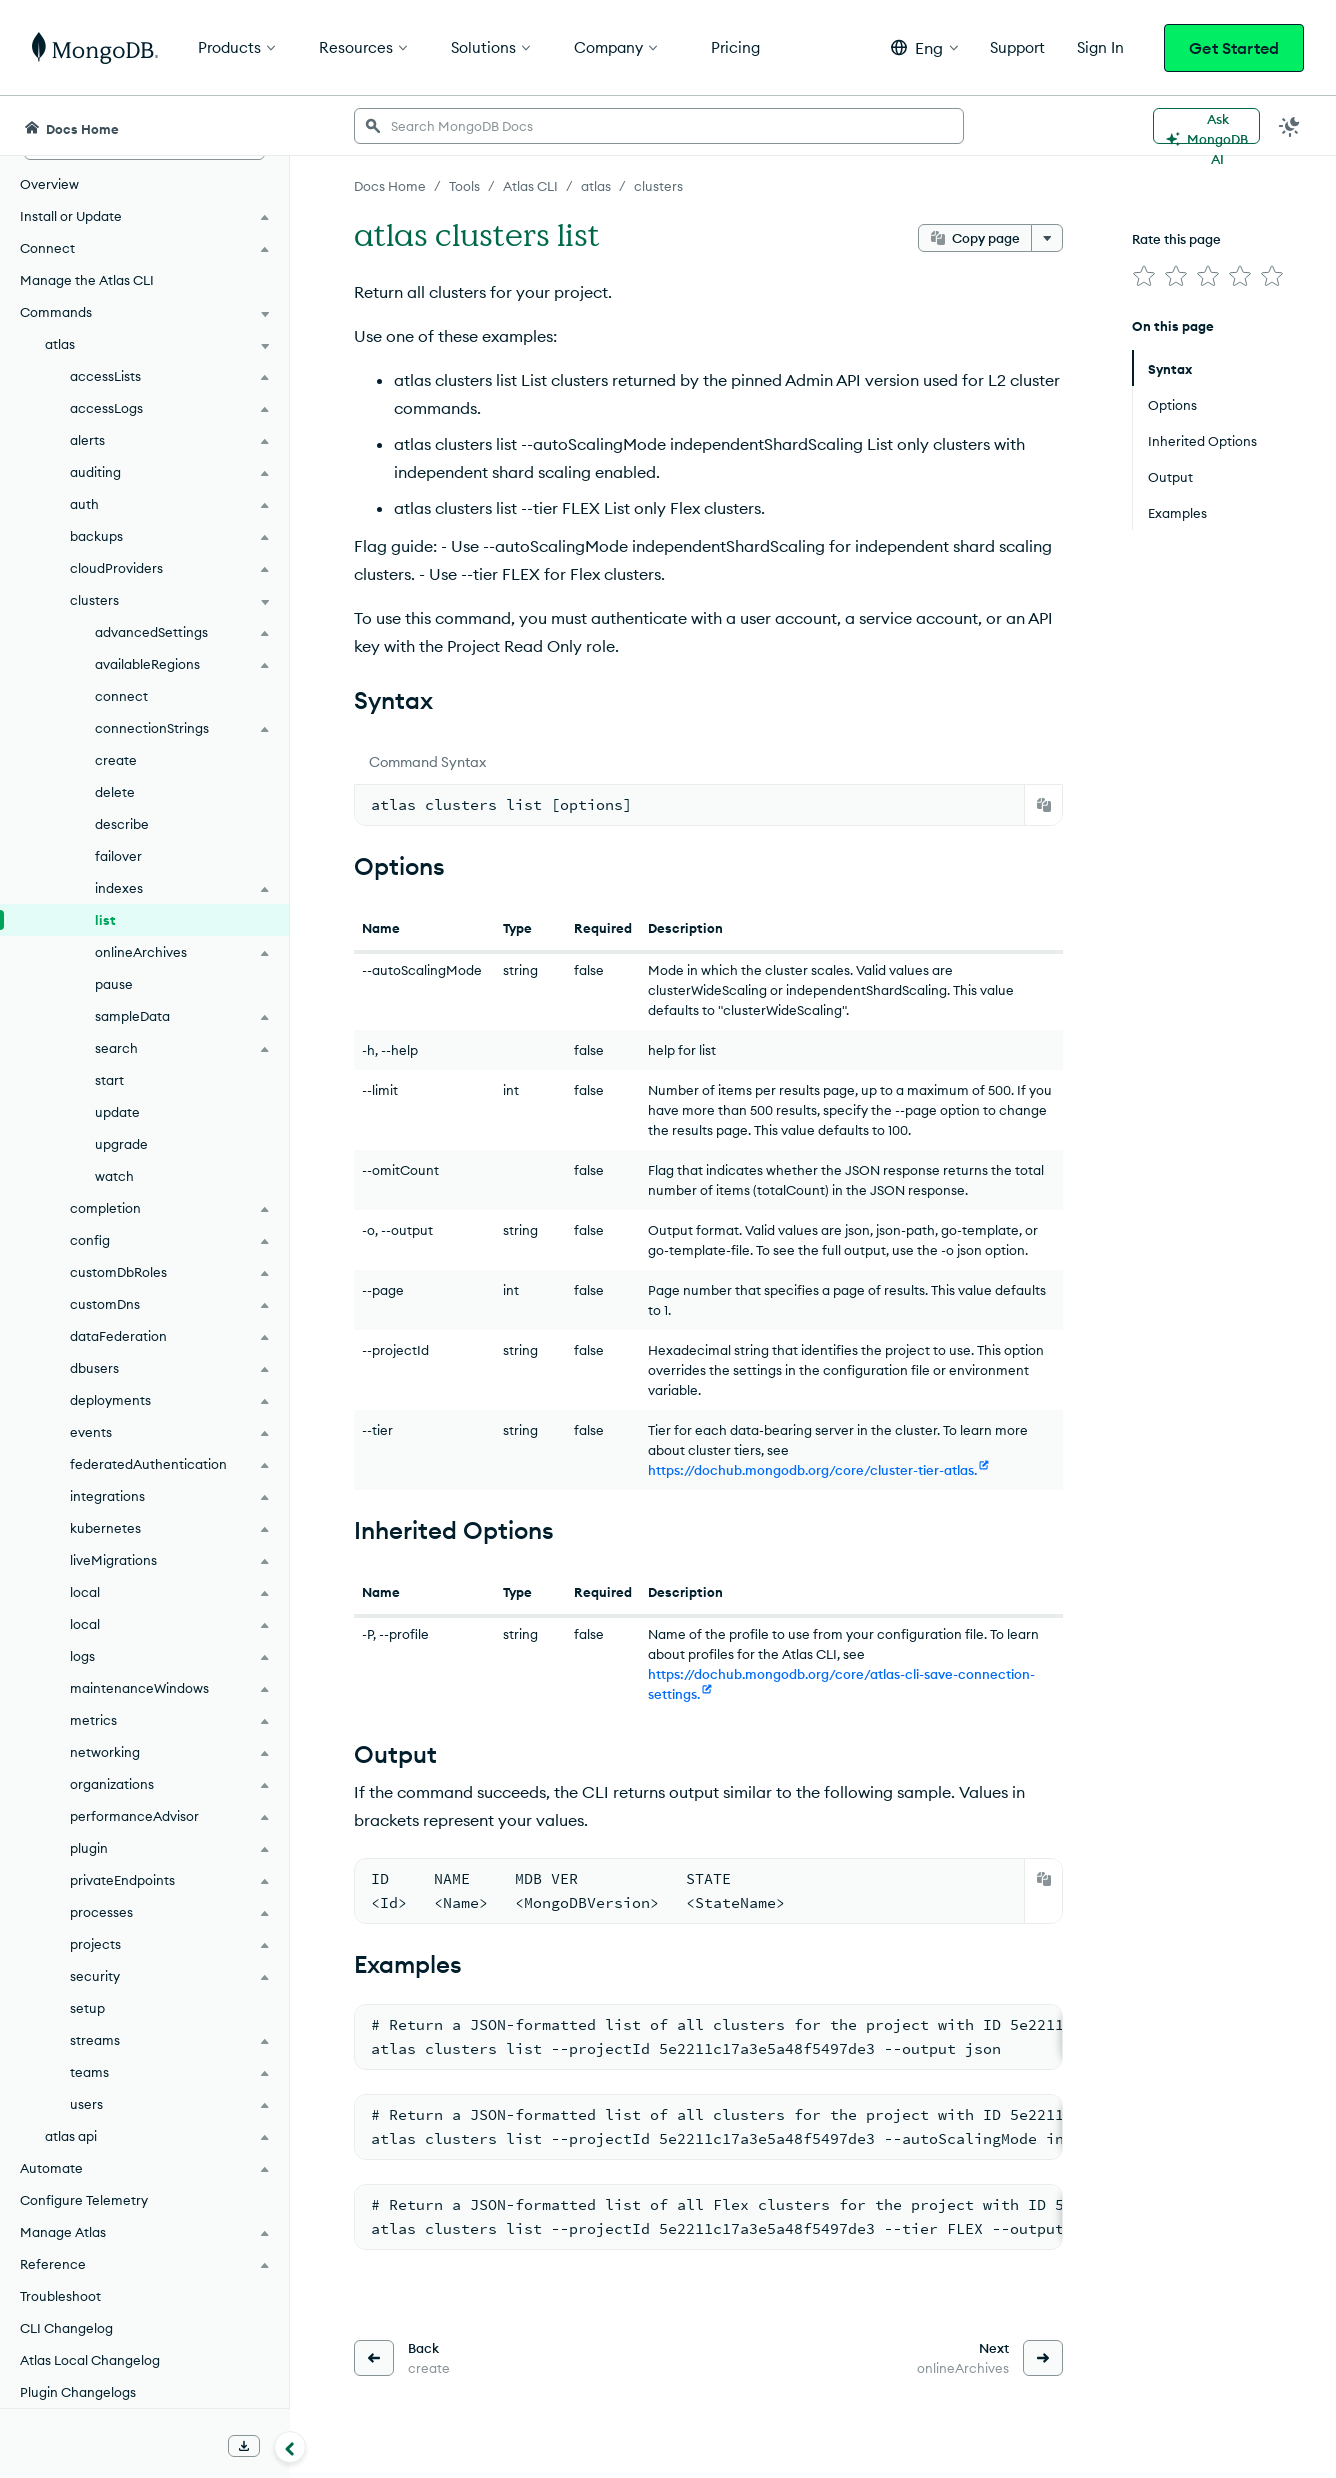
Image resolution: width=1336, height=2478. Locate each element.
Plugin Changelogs (78, 2392)
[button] (924, 47)
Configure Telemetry (84, 2200)
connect (121, 696)
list (105, 920)
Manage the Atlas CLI (87, 280)
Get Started (1234, 48)
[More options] (1047, 238)
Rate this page (1176, 239)
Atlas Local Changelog (90, 2360)
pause (114, 984)
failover (118, 856)
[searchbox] (659, 126)
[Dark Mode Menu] (1290, 126)
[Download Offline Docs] (244, 2446)
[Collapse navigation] (290, 2447)
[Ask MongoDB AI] (1206, 126)
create (116, 760)
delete (115, 792)
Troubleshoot (60, 2296)
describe (122, 824)
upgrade (121, 1144)
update (117, 1112)
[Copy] (1044, 805)
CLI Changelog (66, 2328)
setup (87, 2008)
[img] (1144, 276)
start (109, 1080)
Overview (49, 184)
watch (114, 1176)
